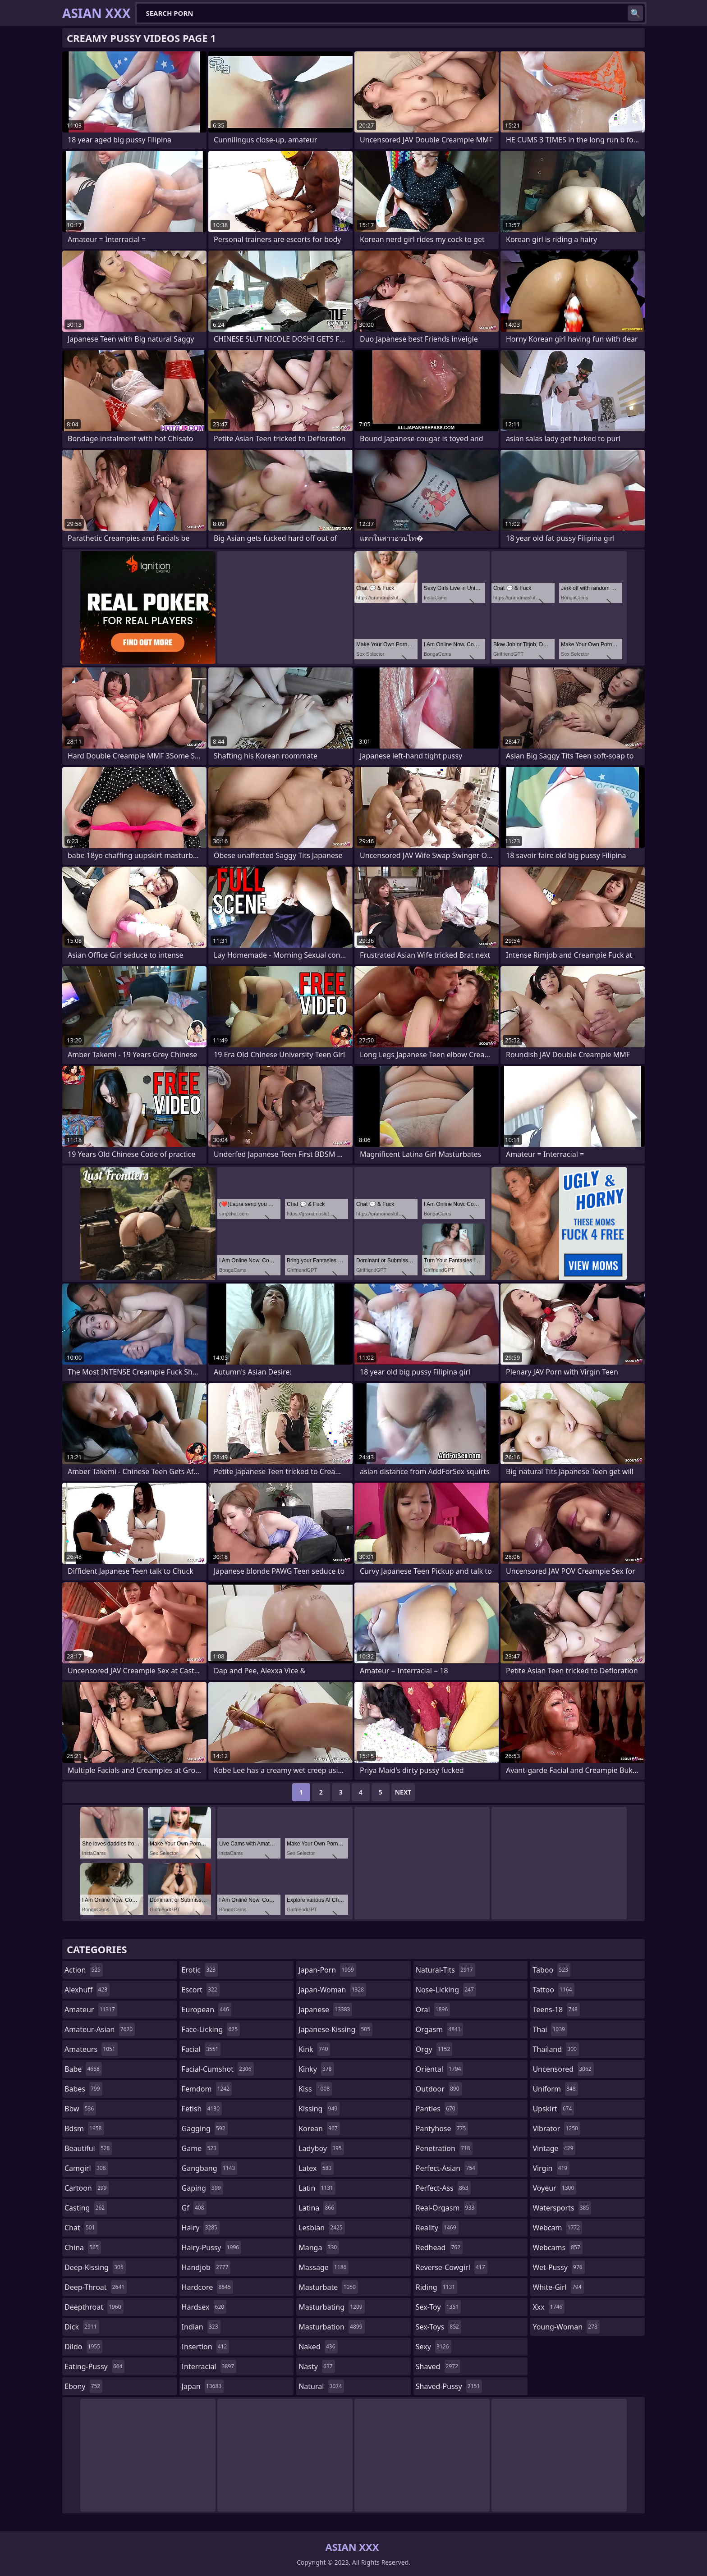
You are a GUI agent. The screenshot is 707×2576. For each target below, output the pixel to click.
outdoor (439, 2089)
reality (437, 2227)
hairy (201, 2227)
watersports (562, 2208)
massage (323, 2267)
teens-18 (556, 2009)
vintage (554, 2148)
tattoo (553, 1989)
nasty (316, 2366)
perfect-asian (446, 2168)
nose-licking (446, 1989)
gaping (202, 2188)
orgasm (439, 2029)
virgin (551, 2168)
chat (80, 2227)
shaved (438, 2366)
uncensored (563, 2069)
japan (203, 2386)
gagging (205, 2128)
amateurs (91, 2049)
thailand (555, 2049)
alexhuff (87, 1989)
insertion (206, 2346)
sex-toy (438, 2307)
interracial (209, 2366)
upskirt (553, 2108)
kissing (319, 2108)
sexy (433, 2346)
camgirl (86, 2168)
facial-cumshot (218, 2069)
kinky (316, 2069)
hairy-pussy (212, 2247)
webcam (557, 2227)
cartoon (86, 2188)
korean (319, 2128)
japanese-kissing (335, 2029)
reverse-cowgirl (451, 2267)
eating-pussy (94, 2366)
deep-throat (95, 2287)
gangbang (210, 2168)
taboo (551, 1970)
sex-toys (438, 2327)
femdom (207, 2089)
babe (83, 2069)
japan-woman (332, 1989)
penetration (444, 2148)
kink (314, 2049)
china (82, 2247)
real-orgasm (446, 2208)
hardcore (207, 2287)
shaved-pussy (449, 2386)
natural (321, 2386)
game (200, 2148)
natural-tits (445, 1970)
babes (83, 2089)
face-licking (211, 2029)
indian (201, 2327)
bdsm (84, 2128)
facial (201, 2049)
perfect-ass (443, 2188)
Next (403, 1792)
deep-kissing (95, 2267)
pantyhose (442, 2128)
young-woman (566, 2327)
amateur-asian (99, 2029)
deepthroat (94, 2307)
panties (437, 2108)
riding (436, 2287)
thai (550, 2029)
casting (85, 2208)
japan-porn (327, 1970)
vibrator (556, 2128)
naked (317, 2346)
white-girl (558, 2287)
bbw (80, 2108)
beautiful (88, 2148)
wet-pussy (558, 2267)
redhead (439, 2247)
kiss (315, 2089)
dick (81, 2327)
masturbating (331, 2307)
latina (317, 2208)
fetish (202, 2108)
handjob (206, 2267)
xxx (549, 2307)
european (206, 2009)
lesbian (321, 2227)
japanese (325, 2009)
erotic (200, 1970)
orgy (434, 2049)
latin (316, 2188)
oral (433, 2009)
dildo (83, 2346)
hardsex (204, 2307)
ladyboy (321, 2148)
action (83, 1970)
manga (318, 2247)
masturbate (328, 2287)
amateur (90, 2009)
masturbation (331, 2327)
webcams (557, 2247)
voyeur (554, 2188)
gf (194, 2208)
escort (201, 1989)
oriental (440, 2069)
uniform (555, 2089)
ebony (83, 2386)
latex (316, 2168)
